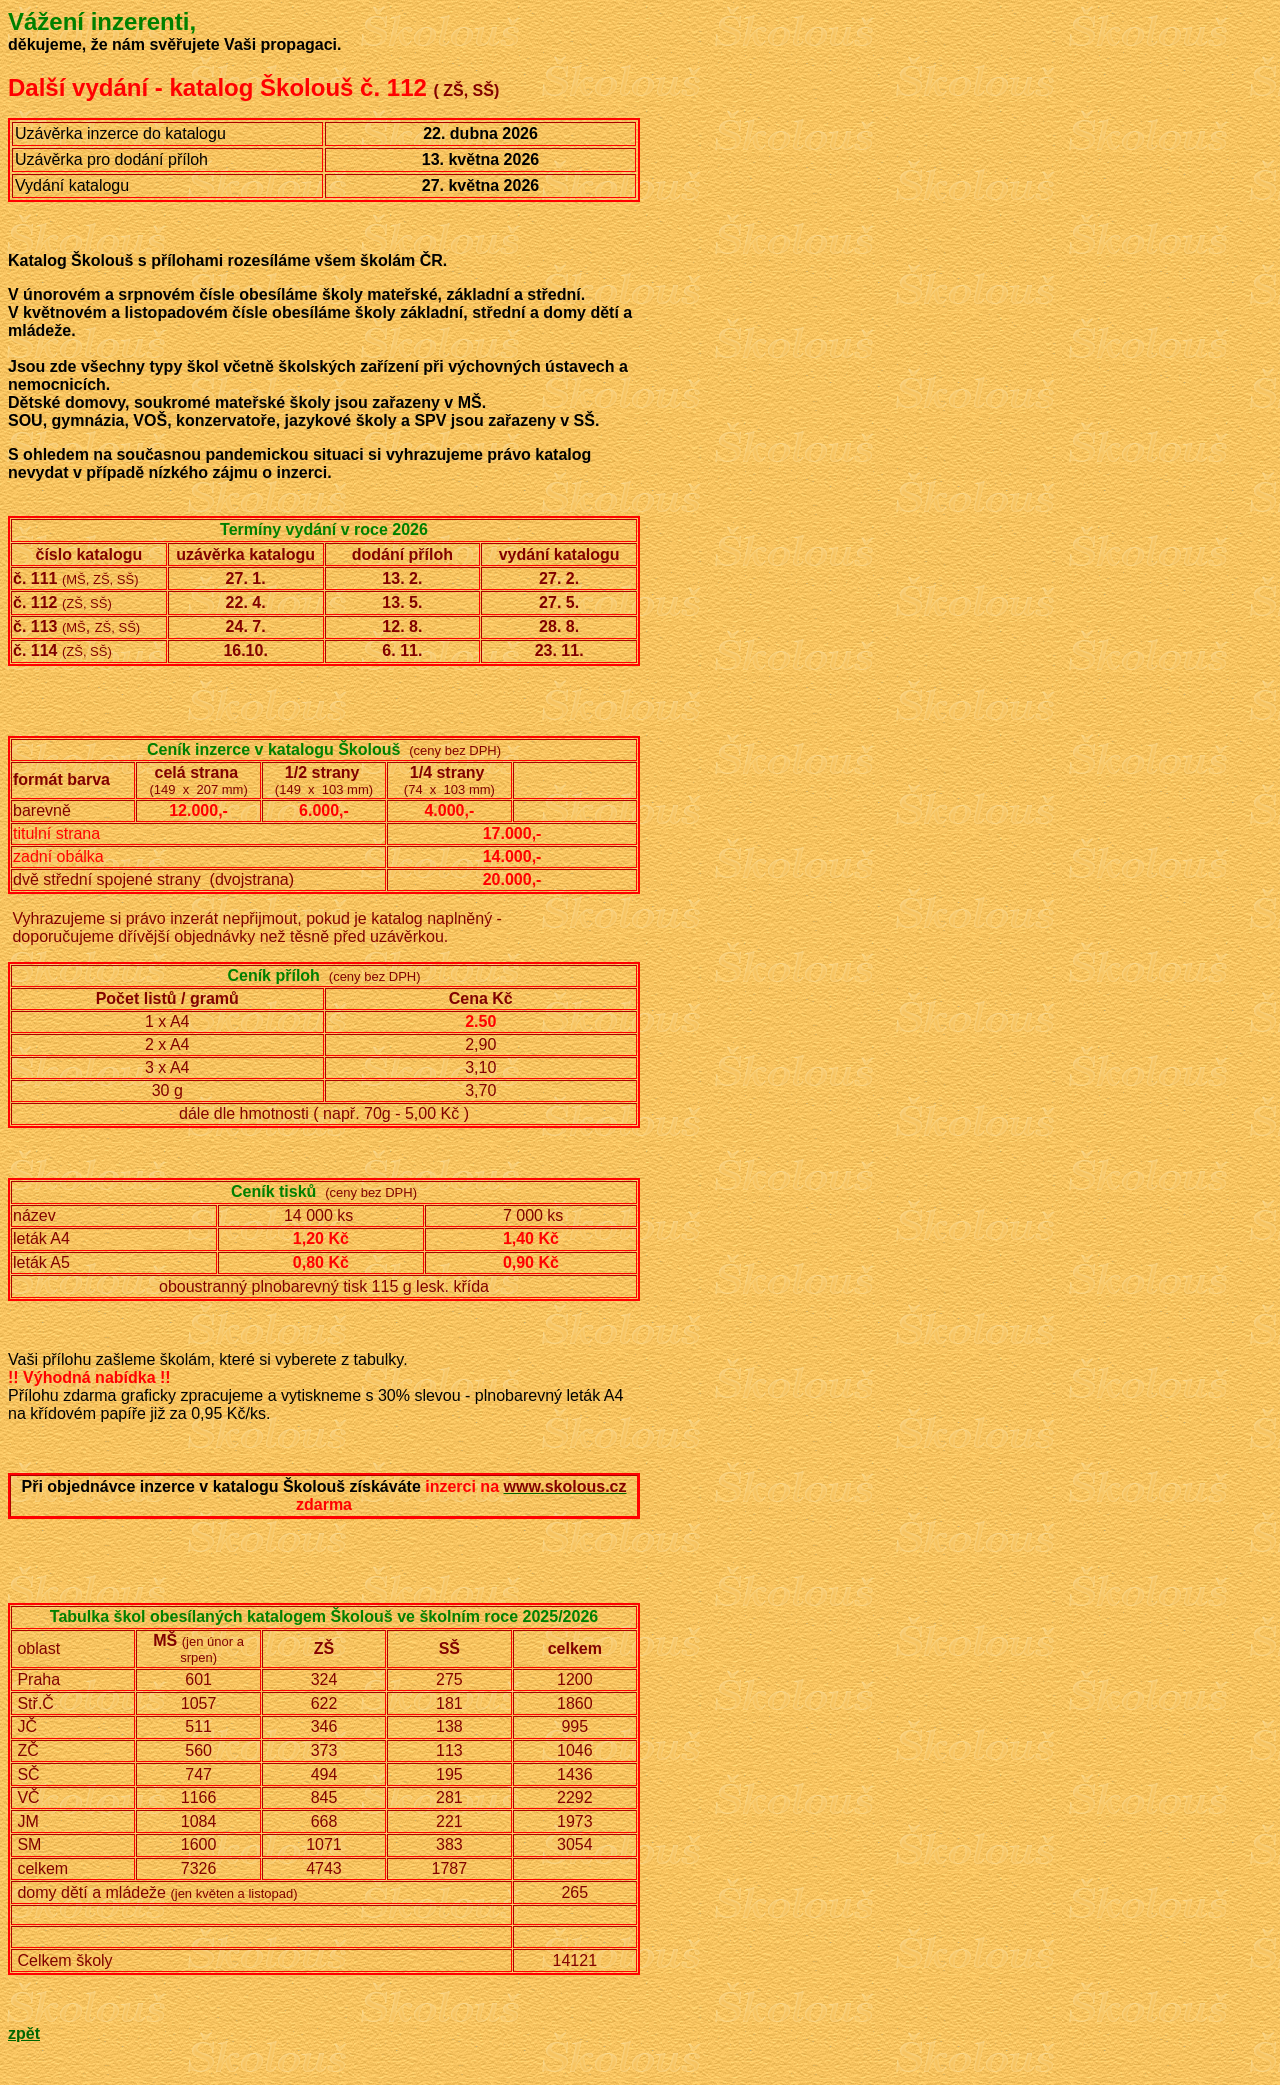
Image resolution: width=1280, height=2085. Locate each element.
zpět (24, 2033)
